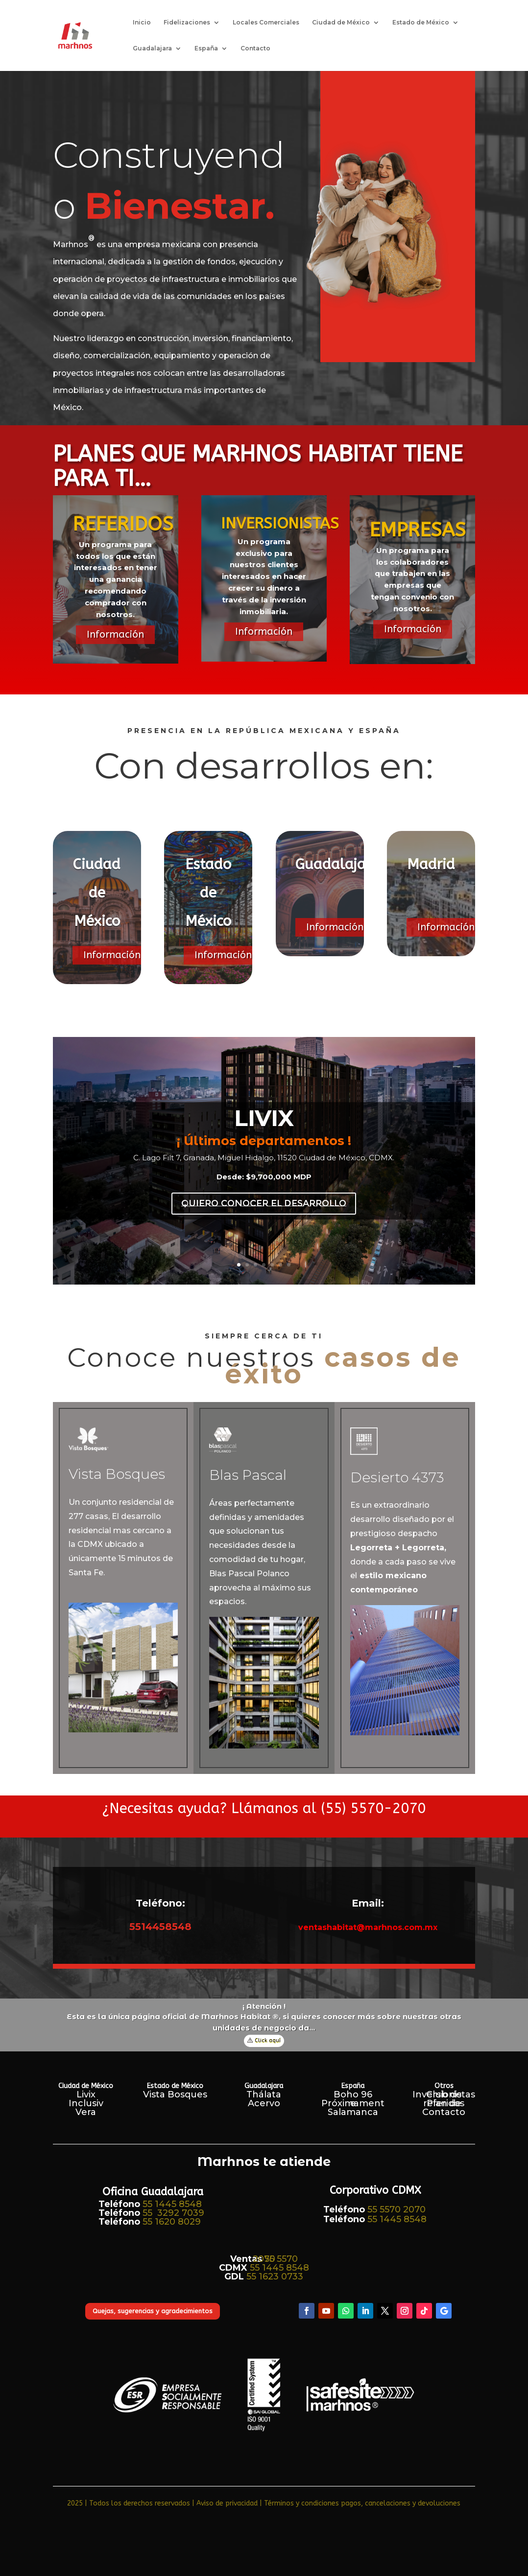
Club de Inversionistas (443, 2094)
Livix (86, 2094)
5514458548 (160, 1926)
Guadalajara (152, 48)
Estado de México (420, 22)
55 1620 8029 (172, 2221)
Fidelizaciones (187, 22)
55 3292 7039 (173, 2213)
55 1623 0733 (274, 2276)
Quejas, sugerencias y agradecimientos (153, 2311)
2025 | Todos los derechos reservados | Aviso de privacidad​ (162, 2503)
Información (115, 634)
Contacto (255, 48)
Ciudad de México (341, 22)
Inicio (142, 22)
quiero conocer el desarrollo (263, 1203)
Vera (85, 2112)
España (206, 48)
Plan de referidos (443, 2103)
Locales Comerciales (266, 22)
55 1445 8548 (172, 2204)
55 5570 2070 (396, 2209)
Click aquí (268, 2040)
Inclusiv (86, 2103)
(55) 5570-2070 (373, 1808)
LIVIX (264, 1118)
